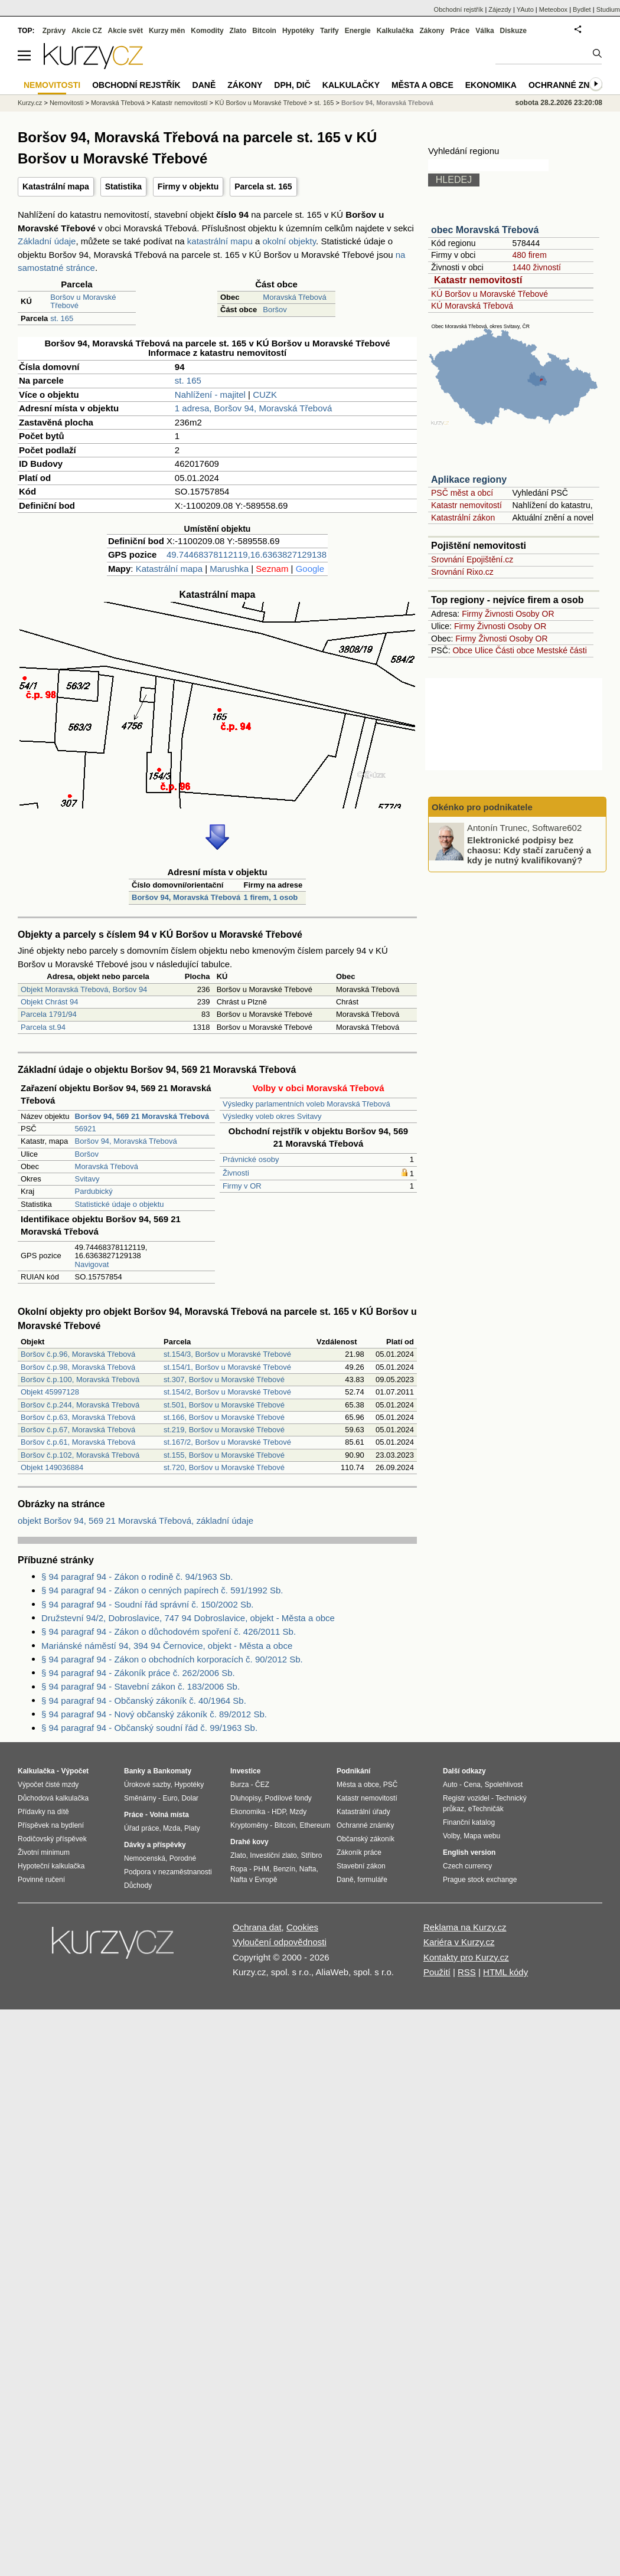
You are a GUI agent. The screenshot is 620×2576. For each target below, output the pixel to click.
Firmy (472, 613)
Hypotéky (298, 31)
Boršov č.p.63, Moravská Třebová (78, 1417)
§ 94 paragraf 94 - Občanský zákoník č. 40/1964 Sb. (143, 1700)
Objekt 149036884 (52, 1467)
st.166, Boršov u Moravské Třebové (224, 1417)
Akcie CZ (86, 31)
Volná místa (168, 1815)
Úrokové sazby (147, 1784)
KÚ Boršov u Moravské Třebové (489, 294)
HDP (279, 1812)
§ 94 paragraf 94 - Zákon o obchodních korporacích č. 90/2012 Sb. (172, 1659)
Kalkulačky (351, 85)
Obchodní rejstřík (459, 9)
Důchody (138, 1885)
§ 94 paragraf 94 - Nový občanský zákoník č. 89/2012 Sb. (154, 1714)
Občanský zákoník (365, 1839)
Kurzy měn (167, 31)
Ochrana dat (257, 1927)
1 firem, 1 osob (271, 897)
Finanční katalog (469, 1822)
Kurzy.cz (30, 102)
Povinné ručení (41, 1879)
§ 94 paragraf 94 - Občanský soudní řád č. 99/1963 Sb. (149, 1728)
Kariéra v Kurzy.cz (459, 1942)
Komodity (207, 31)
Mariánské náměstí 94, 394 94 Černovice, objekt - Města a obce (166, 1646)
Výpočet (75, 1771)
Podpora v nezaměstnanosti (168, 1872)
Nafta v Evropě (253, 1879)
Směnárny (140, 1798)
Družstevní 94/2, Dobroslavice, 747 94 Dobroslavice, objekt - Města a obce (188, 1618)
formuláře (372, 1879)
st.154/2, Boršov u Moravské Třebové (227, 1391)
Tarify (329, 31)
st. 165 (61, 318)
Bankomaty (172, 1771)
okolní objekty (289, 241)
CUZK (265, 394)
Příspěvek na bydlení (51, 1825)
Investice (245, 1771)
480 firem (529, 255)
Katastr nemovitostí (478, 280)
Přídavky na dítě (43, 1812)
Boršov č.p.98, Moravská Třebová (78, 1367)
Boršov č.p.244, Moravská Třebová (80, 1404)
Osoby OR (534, 613)
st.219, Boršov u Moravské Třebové (224, 1429)
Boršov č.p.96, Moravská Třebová (78, 1354)
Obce (462, 650)
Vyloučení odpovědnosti (280, 1942)
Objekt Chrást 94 (50, 1001)
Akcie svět (125, 31)
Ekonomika (491, 85)
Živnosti (236, 1172)
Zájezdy (499, 9)
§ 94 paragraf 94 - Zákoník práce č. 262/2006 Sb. (138, 1673)
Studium (608, 9)
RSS (467, 1972)
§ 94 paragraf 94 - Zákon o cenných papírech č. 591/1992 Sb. (162, 1590)
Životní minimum (44, 1852)
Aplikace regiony (469, 479)
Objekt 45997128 (50, 1391)
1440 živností (536, 267)
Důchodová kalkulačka (53, 1798)
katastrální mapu (220, 241)
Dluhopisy (245, 1798)
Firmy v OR (242, 1185)
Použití (437, 1972)
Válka (484, 31)
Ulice (484, 650)
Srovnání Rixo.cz (462, 572)
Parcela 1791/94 (49, 1014)
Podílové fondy (288, 1798)
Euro (169, 1798)
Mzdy (298, 1812)
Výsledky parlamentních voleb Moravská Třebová (306, 1103)
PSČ (390, 1784)
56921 (85, 1128)
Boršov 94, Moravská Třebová (186, 897)
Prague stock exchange (480, 1879)
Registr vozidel (466, 1798)
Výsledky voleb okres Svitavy (272, 1116)
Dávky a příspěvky (155, 1845)
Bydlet (582, 9)
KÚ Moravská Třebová (472, 305)
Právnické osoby (251, 1159)
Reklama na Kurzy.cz (465, 1927)
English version (469, 1852)
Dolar (189, 1798)
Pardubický (94, 1191)
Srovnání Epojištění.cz (472, 559)
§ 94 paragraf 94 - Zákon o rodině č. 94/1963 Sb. (137, 1577)
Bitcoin (264, 31)
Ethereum (314, 1825)
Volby (451, 1836)
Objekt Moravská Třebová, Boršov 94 (84, 989)
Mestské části (562, 650)
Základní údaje (47, 241)
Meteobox (553, 9)
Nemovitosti (66, 102)
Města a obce (422, 85)
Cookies (302, 1927)
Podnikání (353, 1771)
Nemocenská (144, 1858)
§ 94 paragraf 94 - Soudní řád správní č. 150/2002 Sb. (147, 1604)
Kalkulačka (395, 31)
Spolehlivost (504, 1784)
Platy (192, 1828)
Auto (450, 1784)
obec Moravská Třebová (485, 230)
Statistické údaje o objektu (119, 1204)
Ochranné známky (571, 85)
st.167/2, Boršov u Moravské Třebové (227, 1442)
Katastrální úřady (363, 1812)
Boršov (274, 309)
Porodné (182, 1858)
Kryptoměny (249, 1825)
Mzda (171, 1828)
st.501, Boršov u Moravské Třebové (224, 1404)
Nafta (307, 1869)
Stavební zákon (361, 1866)
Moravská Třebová (294, 297)
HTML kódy (505, 1972)
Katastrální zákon (463, 517)
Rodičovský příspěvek (52, 1839)
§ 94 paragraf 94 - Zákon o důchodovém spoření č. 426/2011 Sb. (168, 1631)
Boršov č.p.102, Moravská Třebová (80, 1455)
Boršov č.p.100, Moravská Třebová (80, 1379)
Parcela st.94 (43, 1027)
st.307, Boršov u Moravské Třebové (224, 1379)
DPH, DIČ (292, 85)
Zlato (238, 31)
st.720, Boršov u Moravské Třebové (224, 1467)
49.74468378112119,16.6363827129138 (247, 554)
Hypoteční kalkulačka (51, 1866)
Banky (134, 1771)
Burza (239, 1784)
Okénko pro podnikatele (482, 807)
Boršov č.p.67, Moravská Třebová (78, 1429)
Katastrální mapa (55, 186)
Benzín (284, 1869)
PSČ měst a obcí (462, 492)
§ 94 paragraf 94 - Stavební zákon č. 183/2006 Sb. (140, 1686)
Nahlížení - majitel (210, 394)
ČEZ (262, 1784)
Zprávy (54, 31)
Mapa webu (482, 1836)
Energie (358, 31)
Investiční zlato (273, 1855)
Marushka (229, 569)
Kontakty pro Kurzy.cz (466, 1957)
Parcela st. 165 (263, 186)
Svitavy (87, 1178)
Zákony (431, 31)
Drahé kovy (249, 1842)
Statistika (123, 186)
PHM (261, 1869)
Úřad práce (141, 1828)
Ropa (238, 1869)
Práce (460, 31)
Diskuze (513, 31)
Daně (204, 85)
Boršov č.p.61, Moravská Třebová (78, 1442)
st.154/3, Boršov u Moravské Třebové (227, 1354)
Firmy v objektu (188, 186)
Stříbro (311, 1855)
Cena (472, 1784)
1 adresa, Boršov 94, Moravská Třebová (253, 408)
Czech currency (467, 1866)
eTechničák (486, 1809)
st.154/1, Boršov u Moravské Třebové (227, 1367)
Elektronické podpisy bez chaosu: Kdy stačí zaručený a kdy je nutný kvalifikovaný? (529, 850)
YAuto (525, 9)
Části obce (514, 650)
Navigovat (92, 1264)
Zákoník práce (359, 1852)
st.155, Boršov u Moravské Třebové (224, 1455)
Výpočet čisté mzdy (48, 1784)
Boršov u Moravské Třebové (83, 301)
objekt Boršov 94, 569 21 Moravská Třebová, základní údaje (135, 1521)
